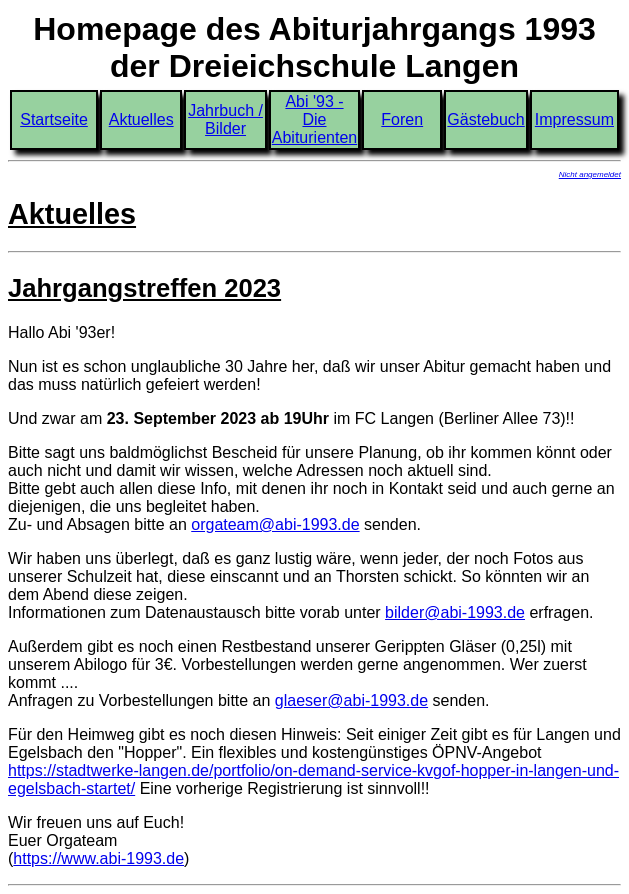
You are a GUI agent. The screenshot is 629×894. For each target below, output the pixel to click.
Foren (402, 119)
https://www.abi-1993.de (98, 858)
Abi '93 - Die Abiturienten (314, 119)
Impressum (574, 119)
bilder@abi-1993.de (455, 612)
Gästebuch (485, 119)
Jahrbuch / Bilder (225, 119)
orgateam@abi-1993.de (275, 524)
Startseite (54, 119)
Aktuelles (141, 119)
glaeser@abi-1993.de (351, 700)
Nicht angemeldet (590, 174)
